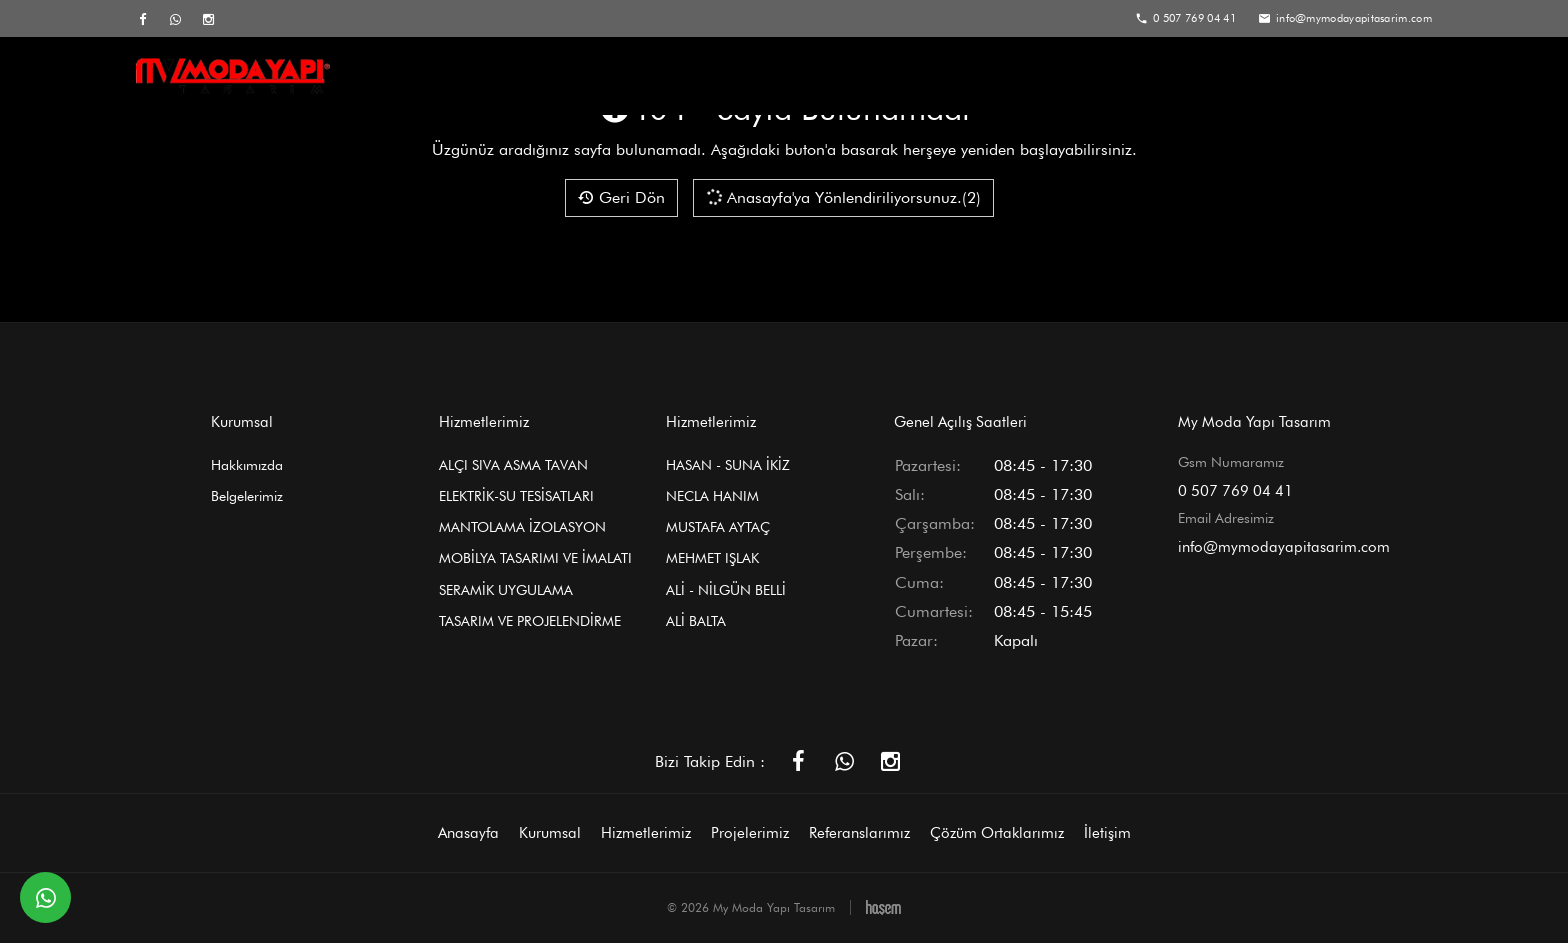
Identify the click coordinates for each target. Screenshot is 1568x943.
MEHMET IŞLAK (712, 558)
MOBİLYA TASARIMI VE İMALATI (535, 558)
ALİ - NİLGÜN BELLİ (726, 590)
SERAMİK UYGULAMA (506, 590)
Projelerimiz (962, 76)
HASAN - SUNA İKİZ (728, 465)
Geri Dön (621, 197)
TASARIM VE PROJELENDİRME (530, 621)
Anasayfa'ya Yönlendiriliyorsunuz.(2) (842, 197)
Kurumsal (709, 76)
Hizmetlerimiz (833, 76)
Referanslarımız (1096, 76)
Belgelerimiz (247, 496)
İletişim (1396, 76)
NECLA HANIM (712, 496)
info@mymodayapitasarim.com (1284, 547)
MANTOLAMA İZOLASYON (522, 527)
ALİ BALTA (696, 621)
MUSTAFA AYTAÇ (718, 527)
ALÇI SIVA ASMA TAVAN (513, 465)
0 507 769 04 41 (1235, 491)
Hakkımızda (247, 465)
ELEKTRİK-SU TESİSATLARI (516, 496)
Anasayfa (598, 76)
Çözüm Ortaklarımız (1258, 76)
